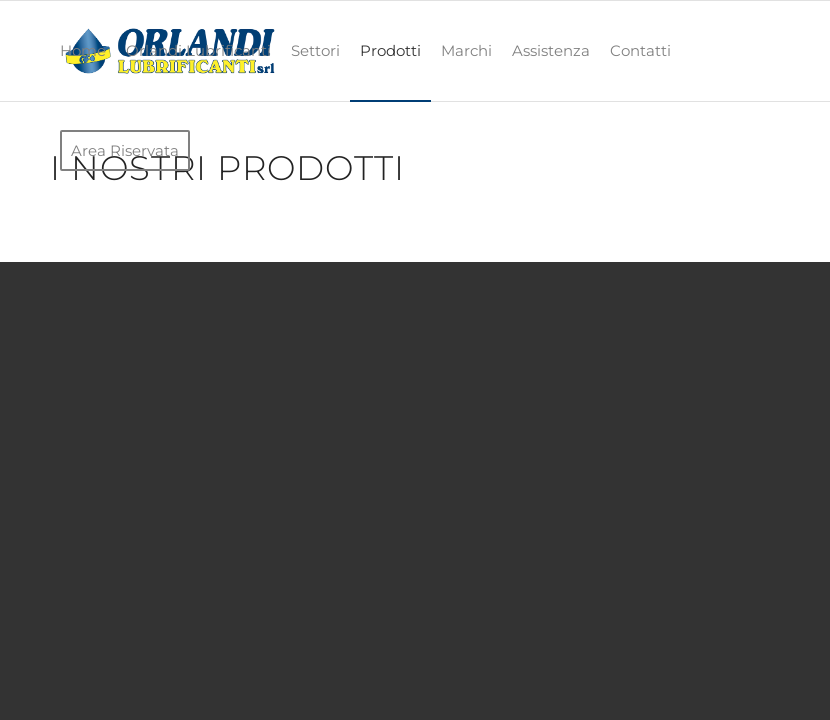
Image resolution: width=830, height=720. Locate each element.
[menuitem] (83, 51)
